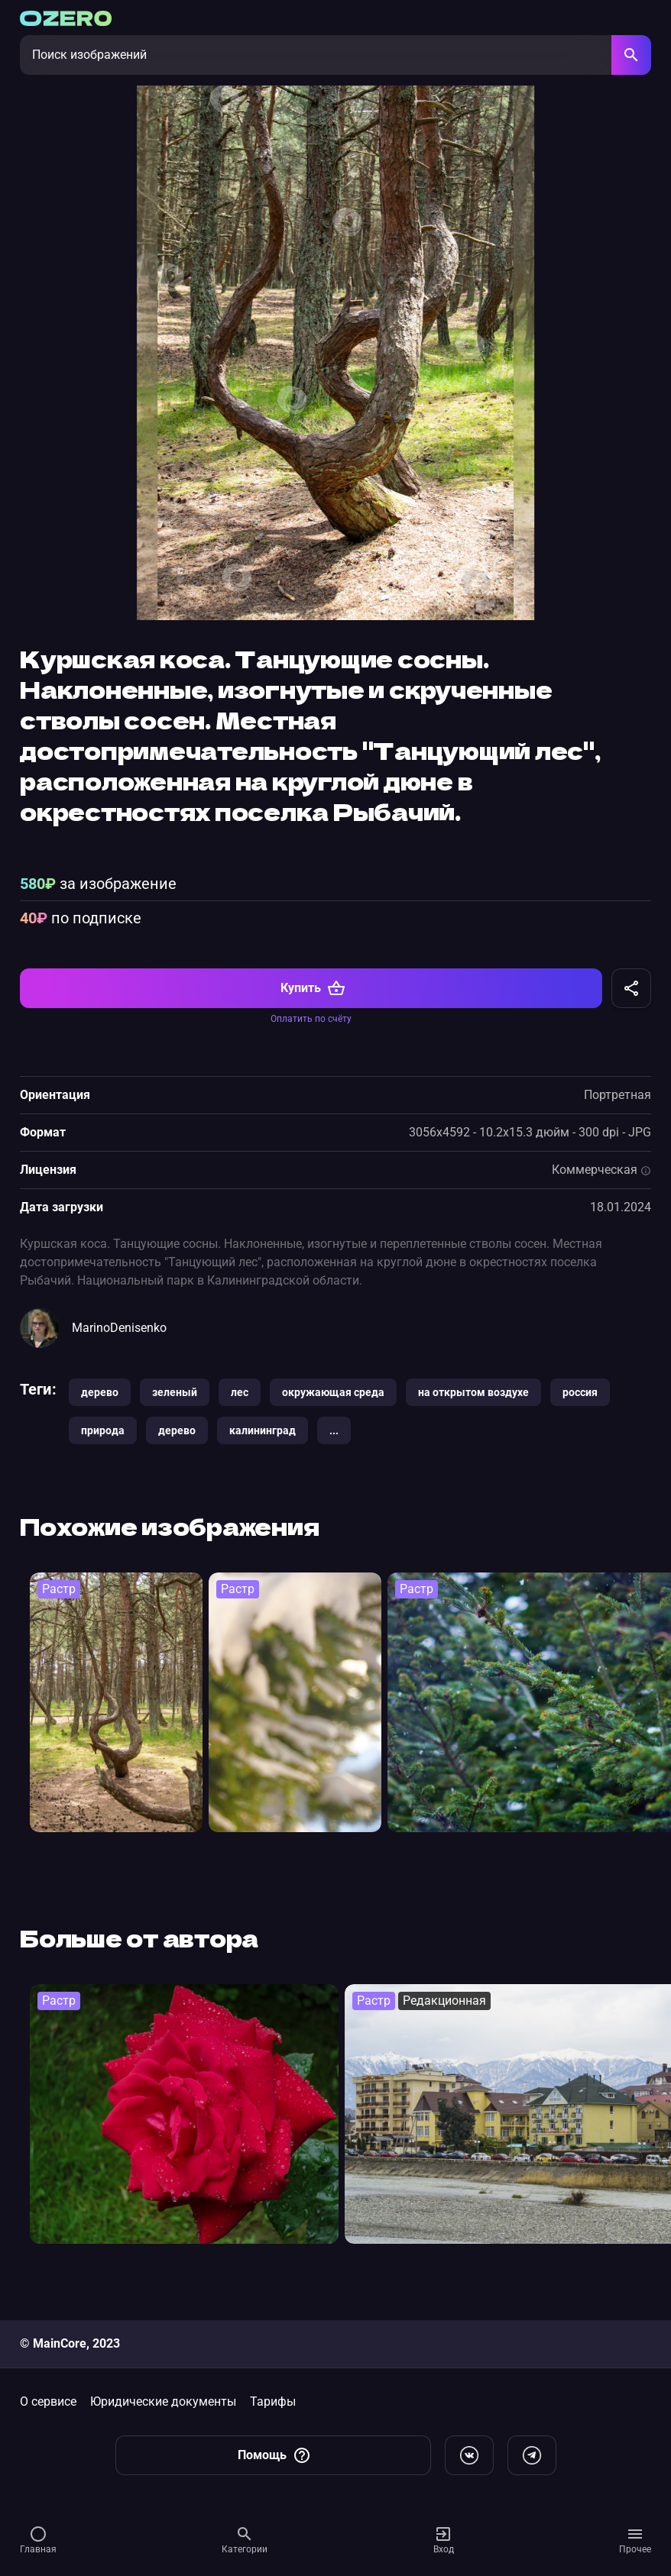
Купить (312, 1005)
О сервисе (48, 2401)
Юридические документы (163, 2401)
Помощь (274, 2455)
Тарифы (273, 2401)
